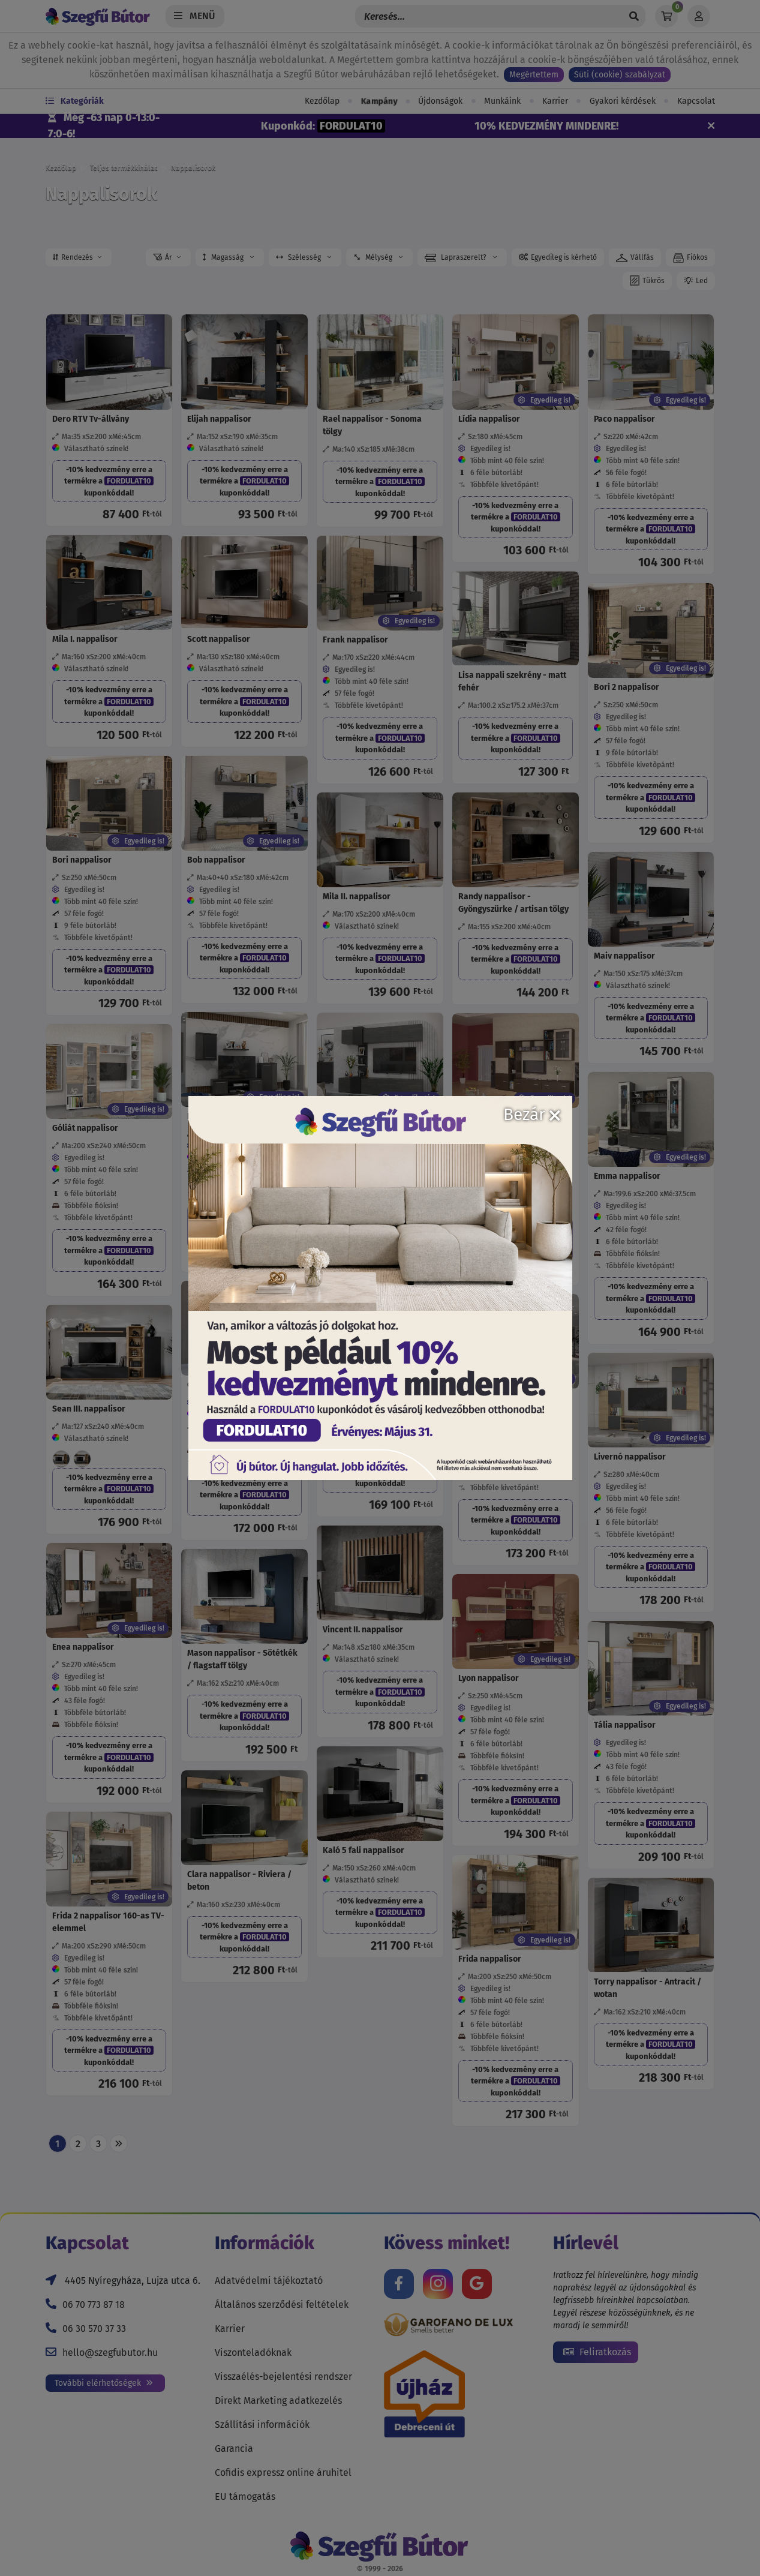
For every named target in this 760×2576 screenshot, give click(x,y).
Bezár (531, 1114)
